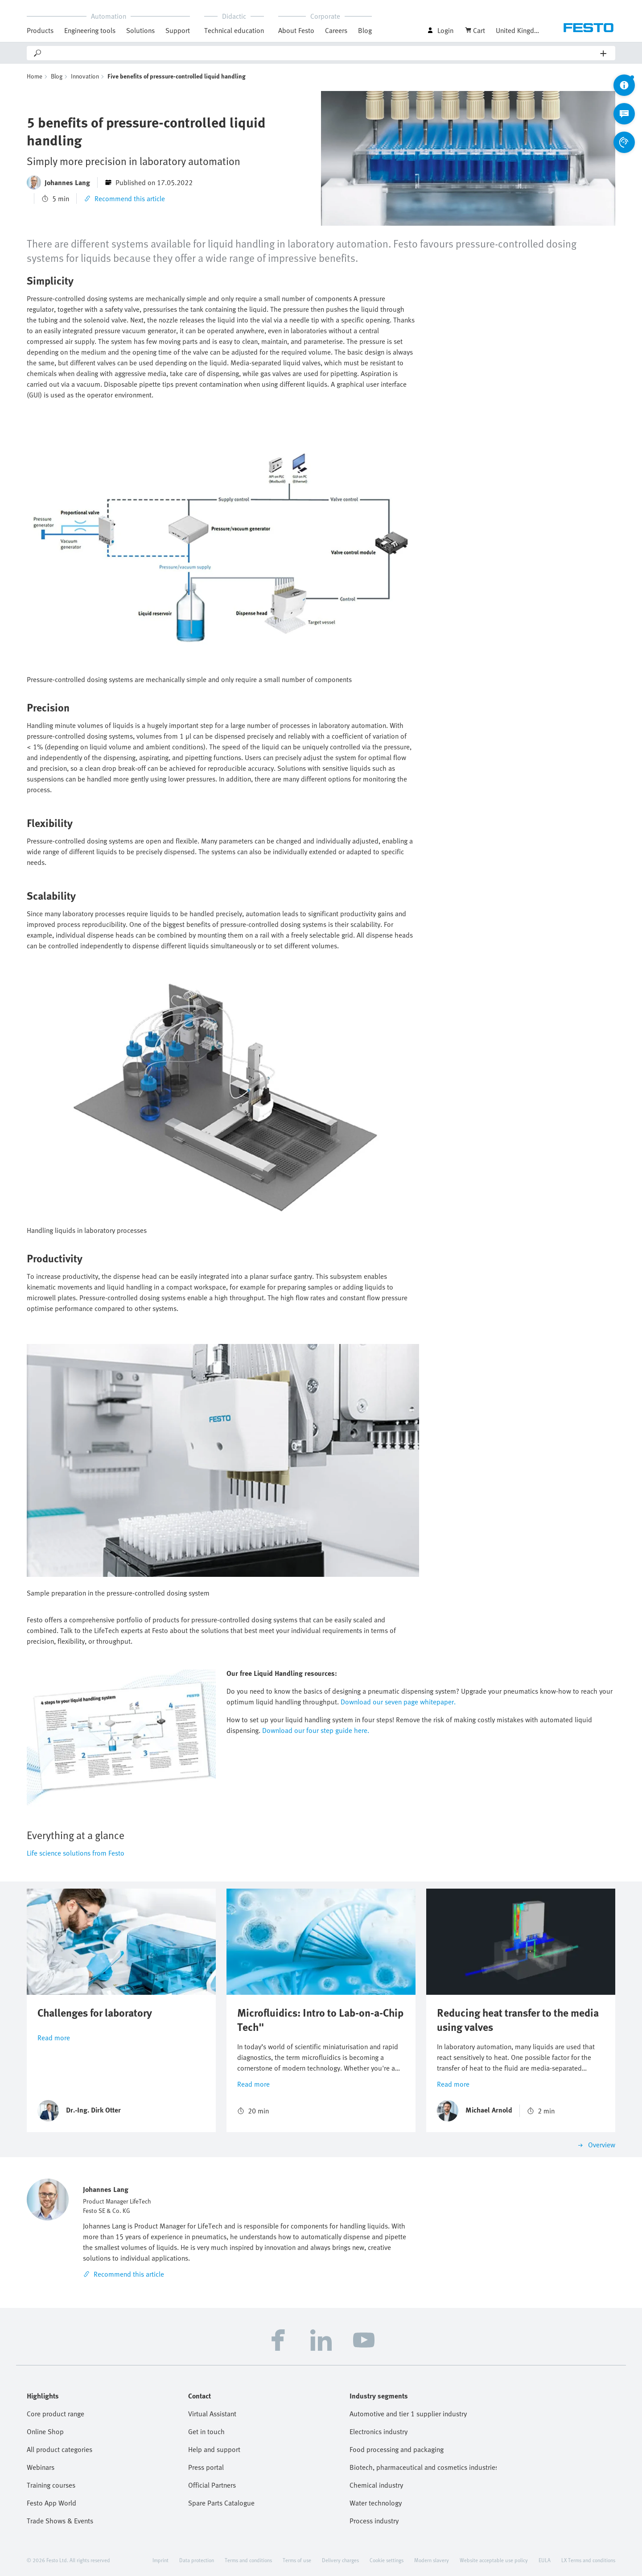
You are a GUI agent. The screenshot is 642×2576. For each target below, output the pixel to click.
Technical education (234, 30)
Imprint (160, 2560)
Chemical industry (376, 2485)
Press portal (206, 2467)
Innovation (85, 76)
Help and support (214, 2449)
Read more (53, 2037)
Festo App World (51, 2502)
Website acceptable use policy (494, 2560)
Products (40, 30)
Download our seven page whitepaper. (398, 1701)
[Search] (321, 53)
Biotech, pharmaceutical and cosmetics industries (423, 2467)
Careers (336, 30)
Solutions (140, 30)
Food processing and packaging (397, 2449)
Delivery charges (340, 2560)
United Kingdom (518, 30)
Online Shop (45, 2431)
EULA (545, 2560)
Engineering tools (89, 30)
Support (177, 30)
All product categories (59, 2449)
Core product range (55, 2413)
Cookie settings (386, 2560)
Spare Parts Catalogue (221, 2502)
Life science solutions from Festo (75, 1853)
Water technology (376, 2502)
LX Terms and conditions (588, 2560)
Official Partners (212, 2485)
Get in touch (206, 2431)
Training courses (51, 2485)
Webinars (40, 2467)
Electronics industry (378, 2431)
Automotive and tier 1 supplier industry (408, 2413)
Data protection (196, 2560)
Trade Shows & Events (60, 2520)
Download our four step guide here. (315, 1730)
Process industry (374, 2520)
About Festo (296, 30)
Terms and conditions (248, 2560)
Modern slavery (431, 2560)
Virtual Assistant (212, 2413)
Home (34, 76)
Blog (365, 30)
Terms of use (297, 2560)
